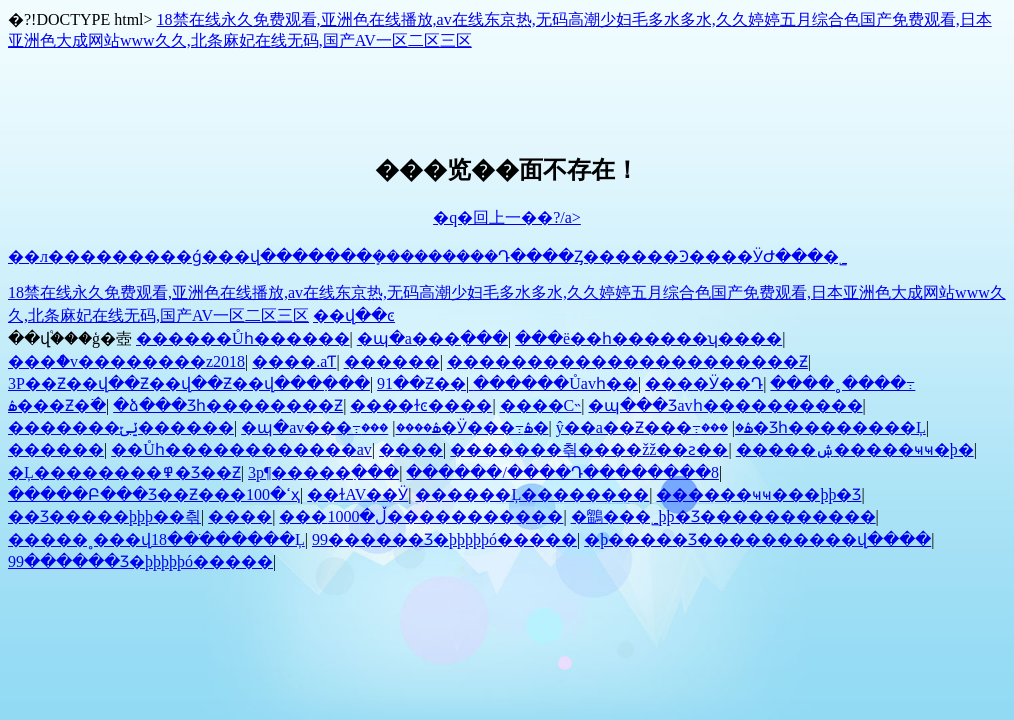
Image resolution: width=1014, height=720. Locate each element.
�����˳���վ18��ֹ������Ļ (156, 539)
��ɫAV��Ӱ (357, 494)
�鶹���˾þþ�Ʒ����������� (723, 516)
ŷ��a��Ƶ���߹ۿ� (654, 427)
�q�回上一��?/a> (507, 217)
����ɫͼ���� (421, 405)
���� (411, 449)
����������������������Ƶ (627, 361)
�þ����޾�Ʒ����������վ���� (757, 539)
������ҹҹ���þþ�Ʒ (758, 494)
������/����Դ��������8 (562, 472)
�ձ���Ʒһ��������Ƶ (228, 405)
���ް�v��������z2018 (126, 361)
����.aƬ (294, 361)
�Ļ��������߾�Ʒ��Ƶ (124, 472)
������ (392, 361)
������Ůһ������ (243, 338)
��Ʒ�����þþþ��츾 (104, 516)
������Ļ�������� (532, 494)
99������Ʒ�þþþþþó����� (444, 539)
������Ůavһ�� (555, 383)
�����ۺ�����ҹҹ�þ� (855, 449)
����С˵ (541, 405)
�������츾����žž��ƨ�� (589, 449)
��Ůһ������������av (241, 449)
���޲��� (56, 449)
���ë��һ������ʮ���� (648, 338)
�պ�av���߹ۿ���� (340, 427)
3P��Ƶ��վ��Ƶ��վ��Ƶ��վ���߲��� (189, 383)
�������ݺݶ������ (121, 427)
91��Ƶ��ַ (421, 383)
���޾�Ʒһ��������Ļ (813, 427)
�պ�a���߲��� (432, 338)
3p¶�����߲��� (323, 472)
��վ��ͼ (354, 315)
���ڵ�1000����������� (421, 516)
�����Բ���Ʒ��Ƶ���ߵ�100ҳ (154, 494)
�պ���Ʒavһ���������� (725, 405)
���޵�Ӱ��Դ (704, 383)
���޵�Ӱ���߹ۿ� (454, 427)
